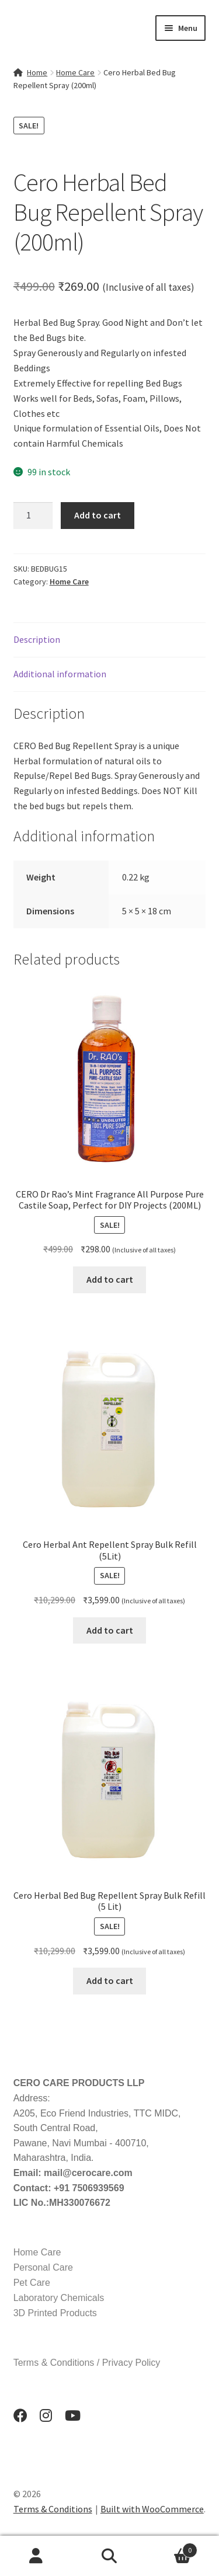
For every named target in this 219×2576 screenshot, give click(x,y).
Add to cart (97, 515)
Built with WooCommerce (152, 2509)
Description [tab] (36, 639)
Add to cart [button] (109, 1279)
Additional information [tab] (59, 674)
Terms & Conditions (52, 2509)
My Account (36, 2556)
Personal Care (43, 2267)
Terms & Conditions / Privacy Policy (87, 2363)
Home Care (75, 72)
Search (109, 2556)
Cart (171, 2547)
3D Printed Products (55, 2313)
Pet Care (31, 2283)
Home (37, 72)
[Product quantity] (33, 515)
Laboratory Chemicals (59, 2298)
